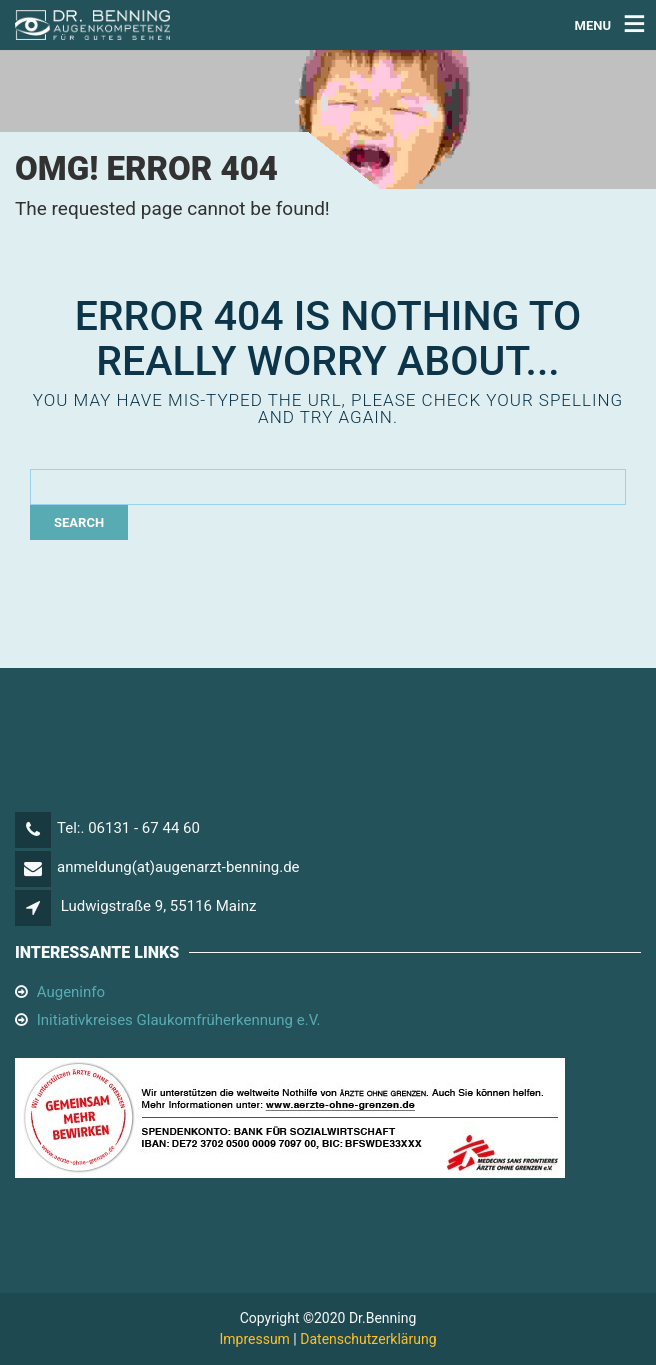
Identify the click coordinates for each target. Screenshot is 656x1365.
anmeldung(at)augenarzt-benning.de (178, 867)
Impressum (254, 1339)
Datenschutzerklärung (368, 1339)
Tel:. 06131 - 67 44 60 (128, 828)
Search (79, 522)
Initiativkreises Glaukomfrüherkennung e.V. (179, 1020)
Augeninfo (71, 992)
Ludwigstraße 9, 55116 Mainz (159, 906)
